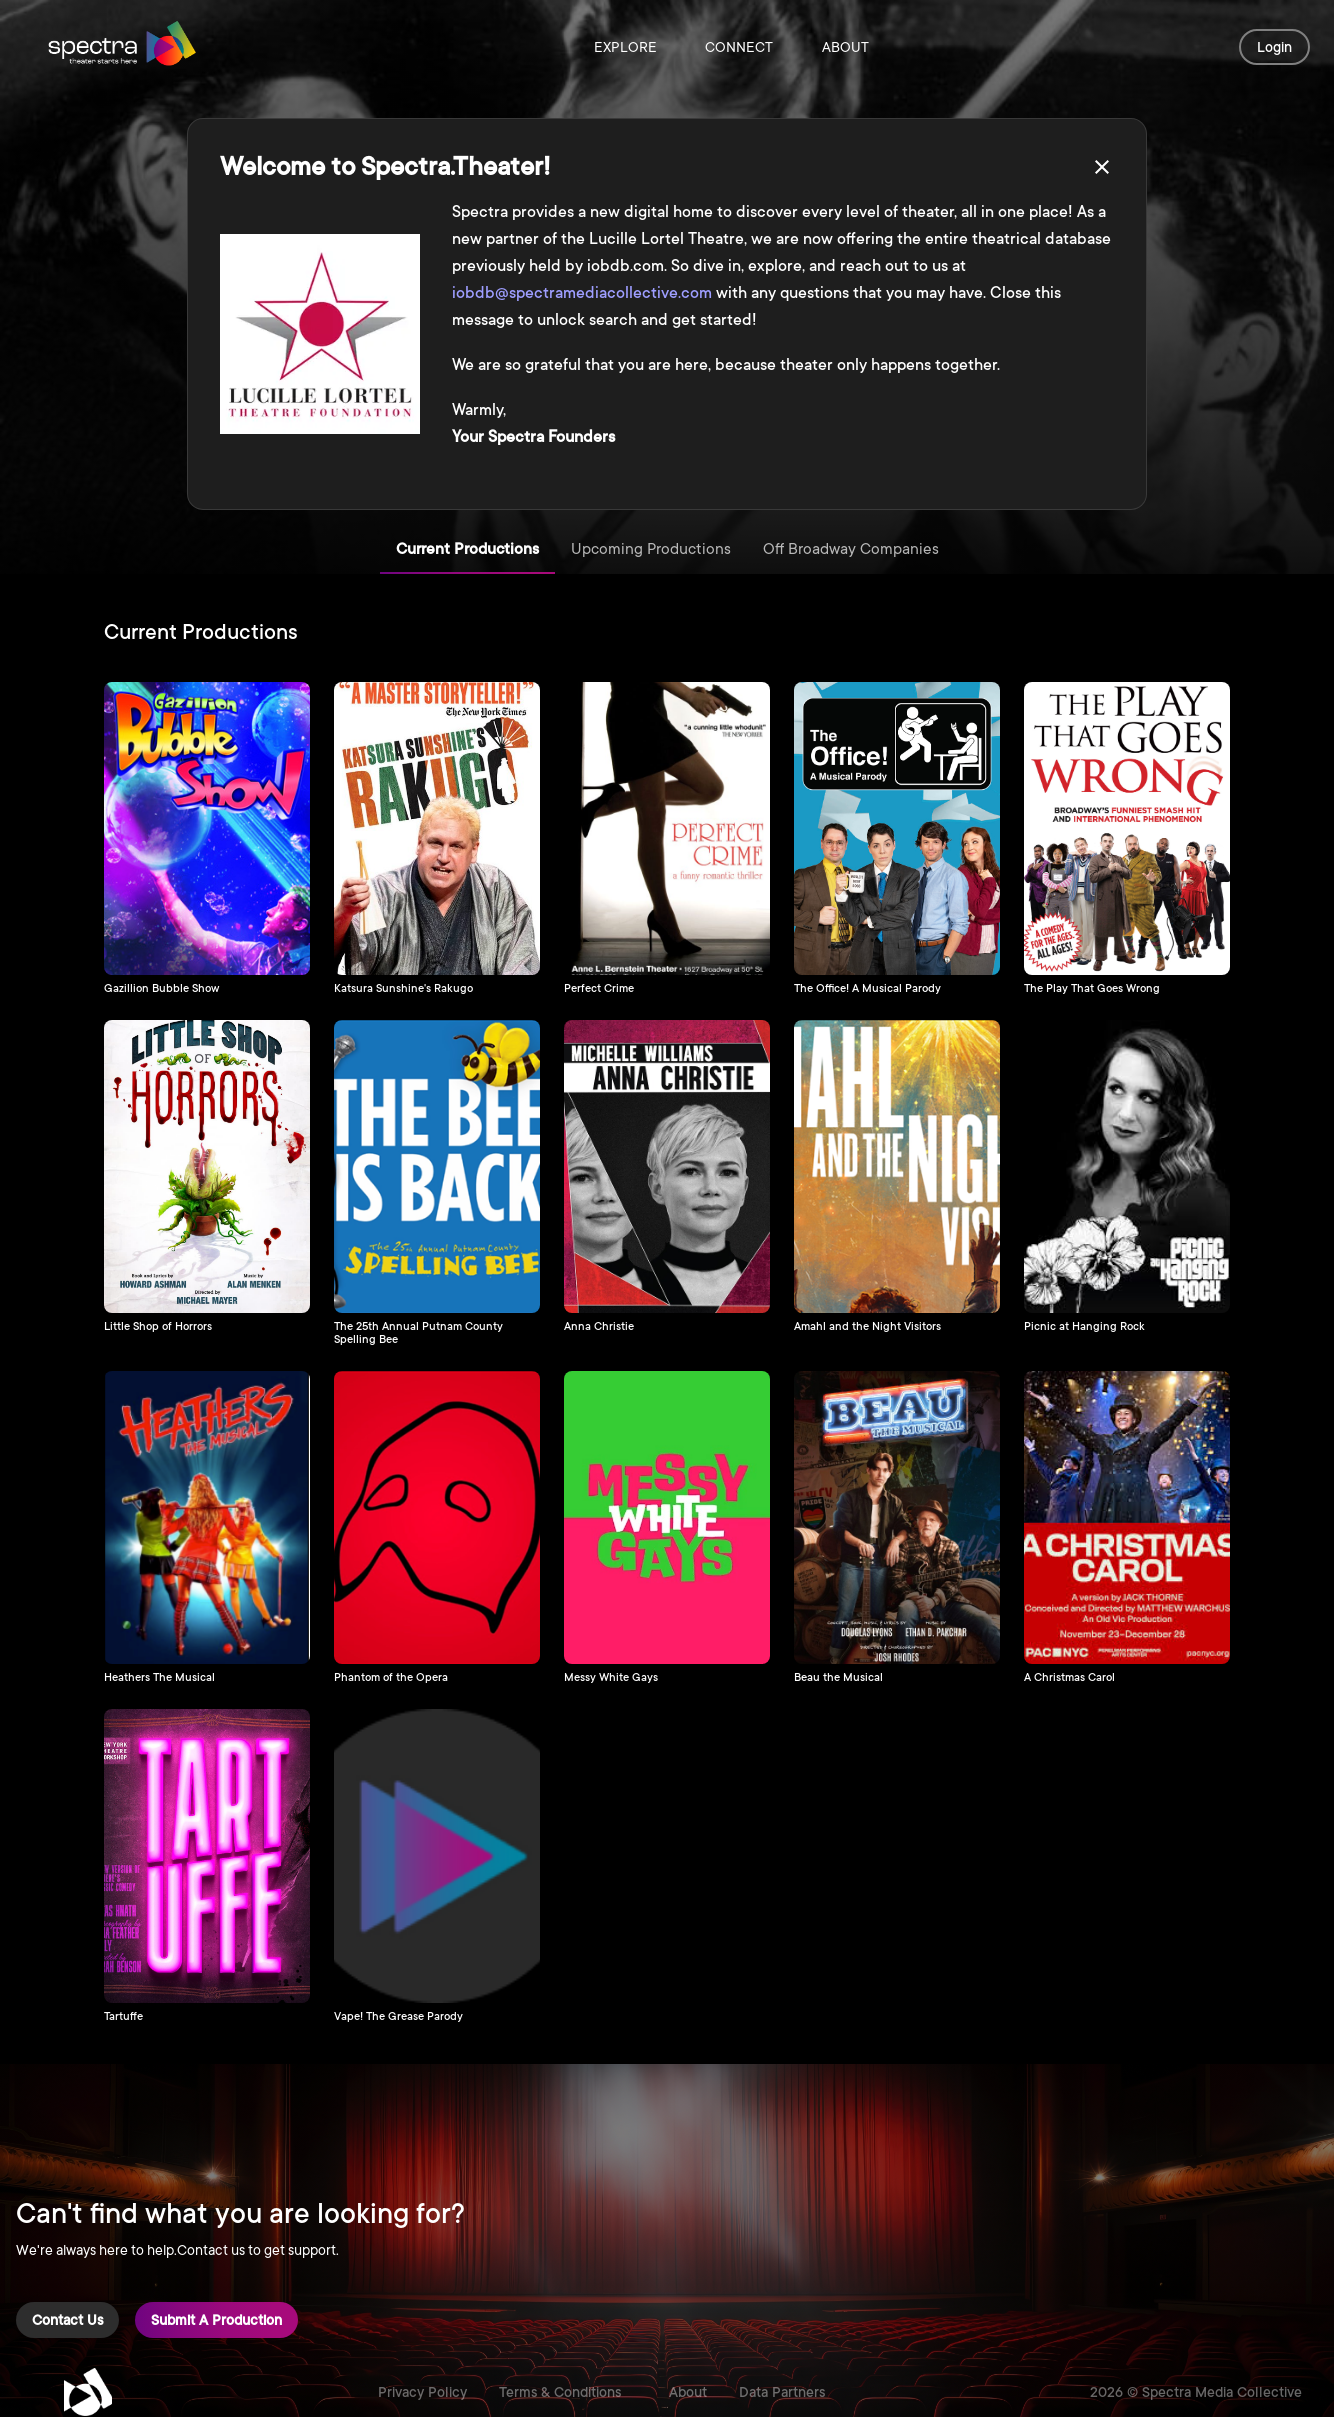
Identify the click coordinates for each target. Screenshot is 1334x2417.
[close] (1102, 167)
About (845, 47)
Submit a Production (216, 2320)
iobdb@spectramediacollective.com (582, 293)
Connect (739, 47)
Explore (625, 47)
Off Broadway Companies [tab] (851, 550)
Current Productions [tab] (467, 550)
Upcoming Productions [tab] (651, 550)
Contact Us (67, 2320)
